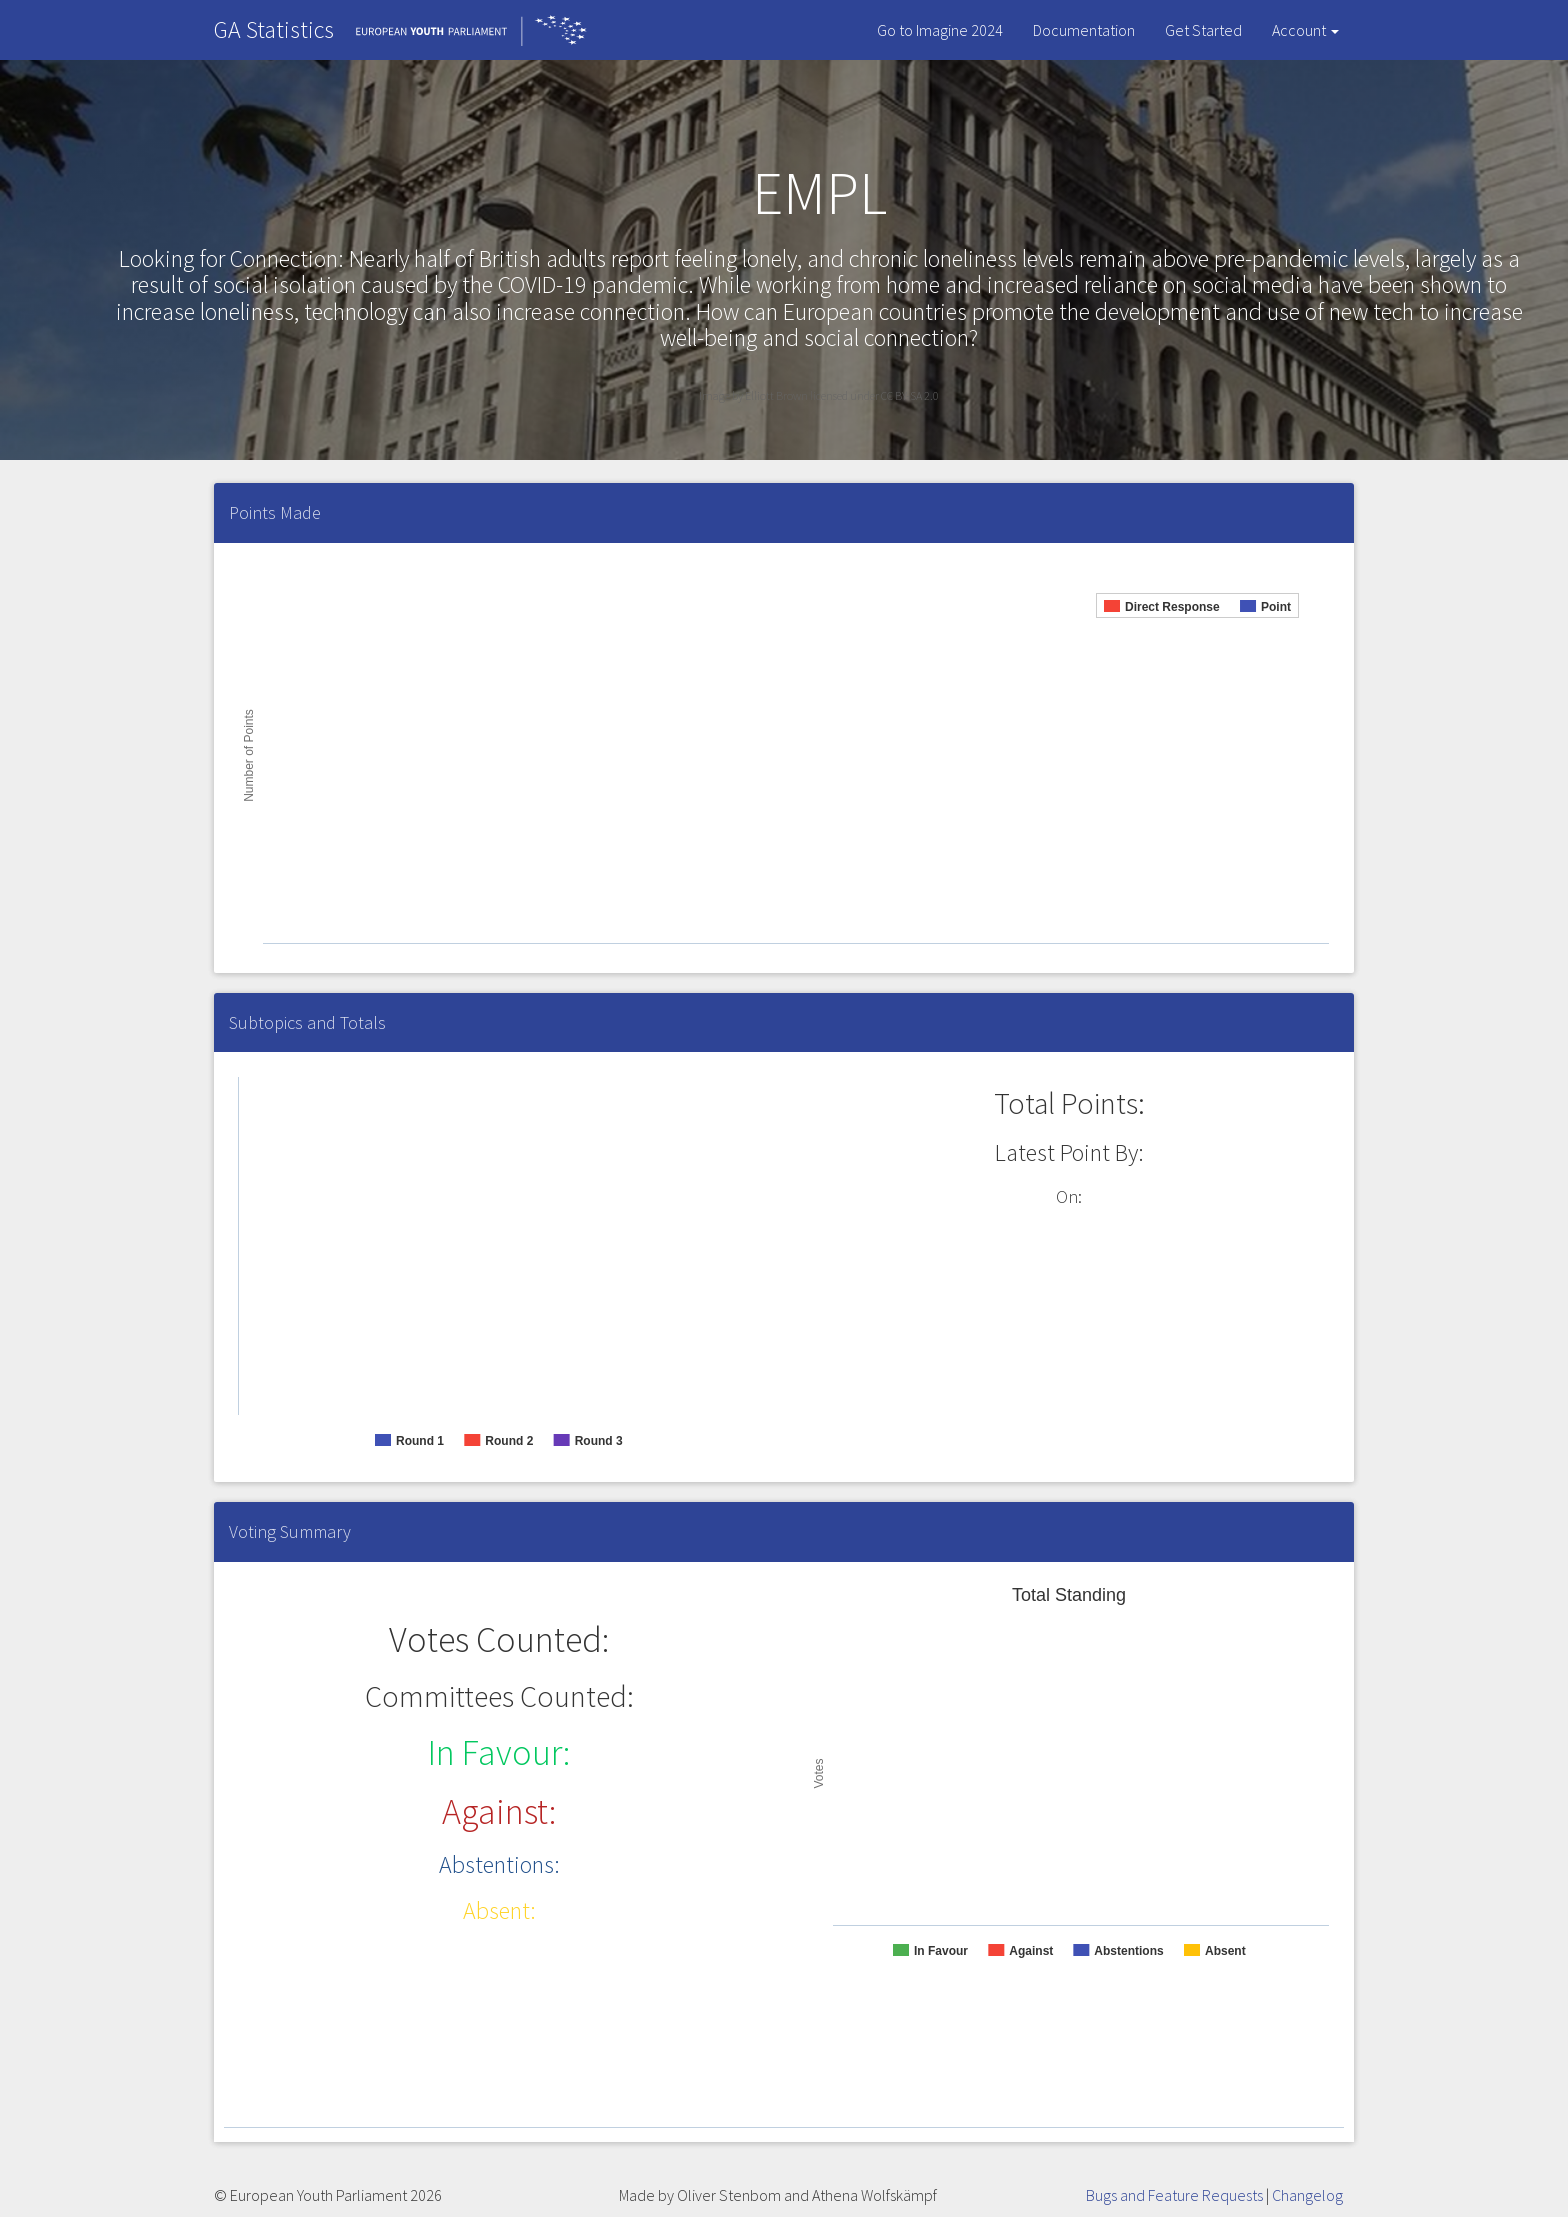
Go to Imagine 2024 (940, 30)
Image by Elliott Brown (754, 395)
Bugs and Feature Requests (1174, 2195)
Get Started (1203, 30)
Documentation (1084, 30)
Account (1305, 30)
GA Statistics (274, 29)
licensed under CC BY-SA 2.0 (874, 395)
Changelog (1307, 2195)
